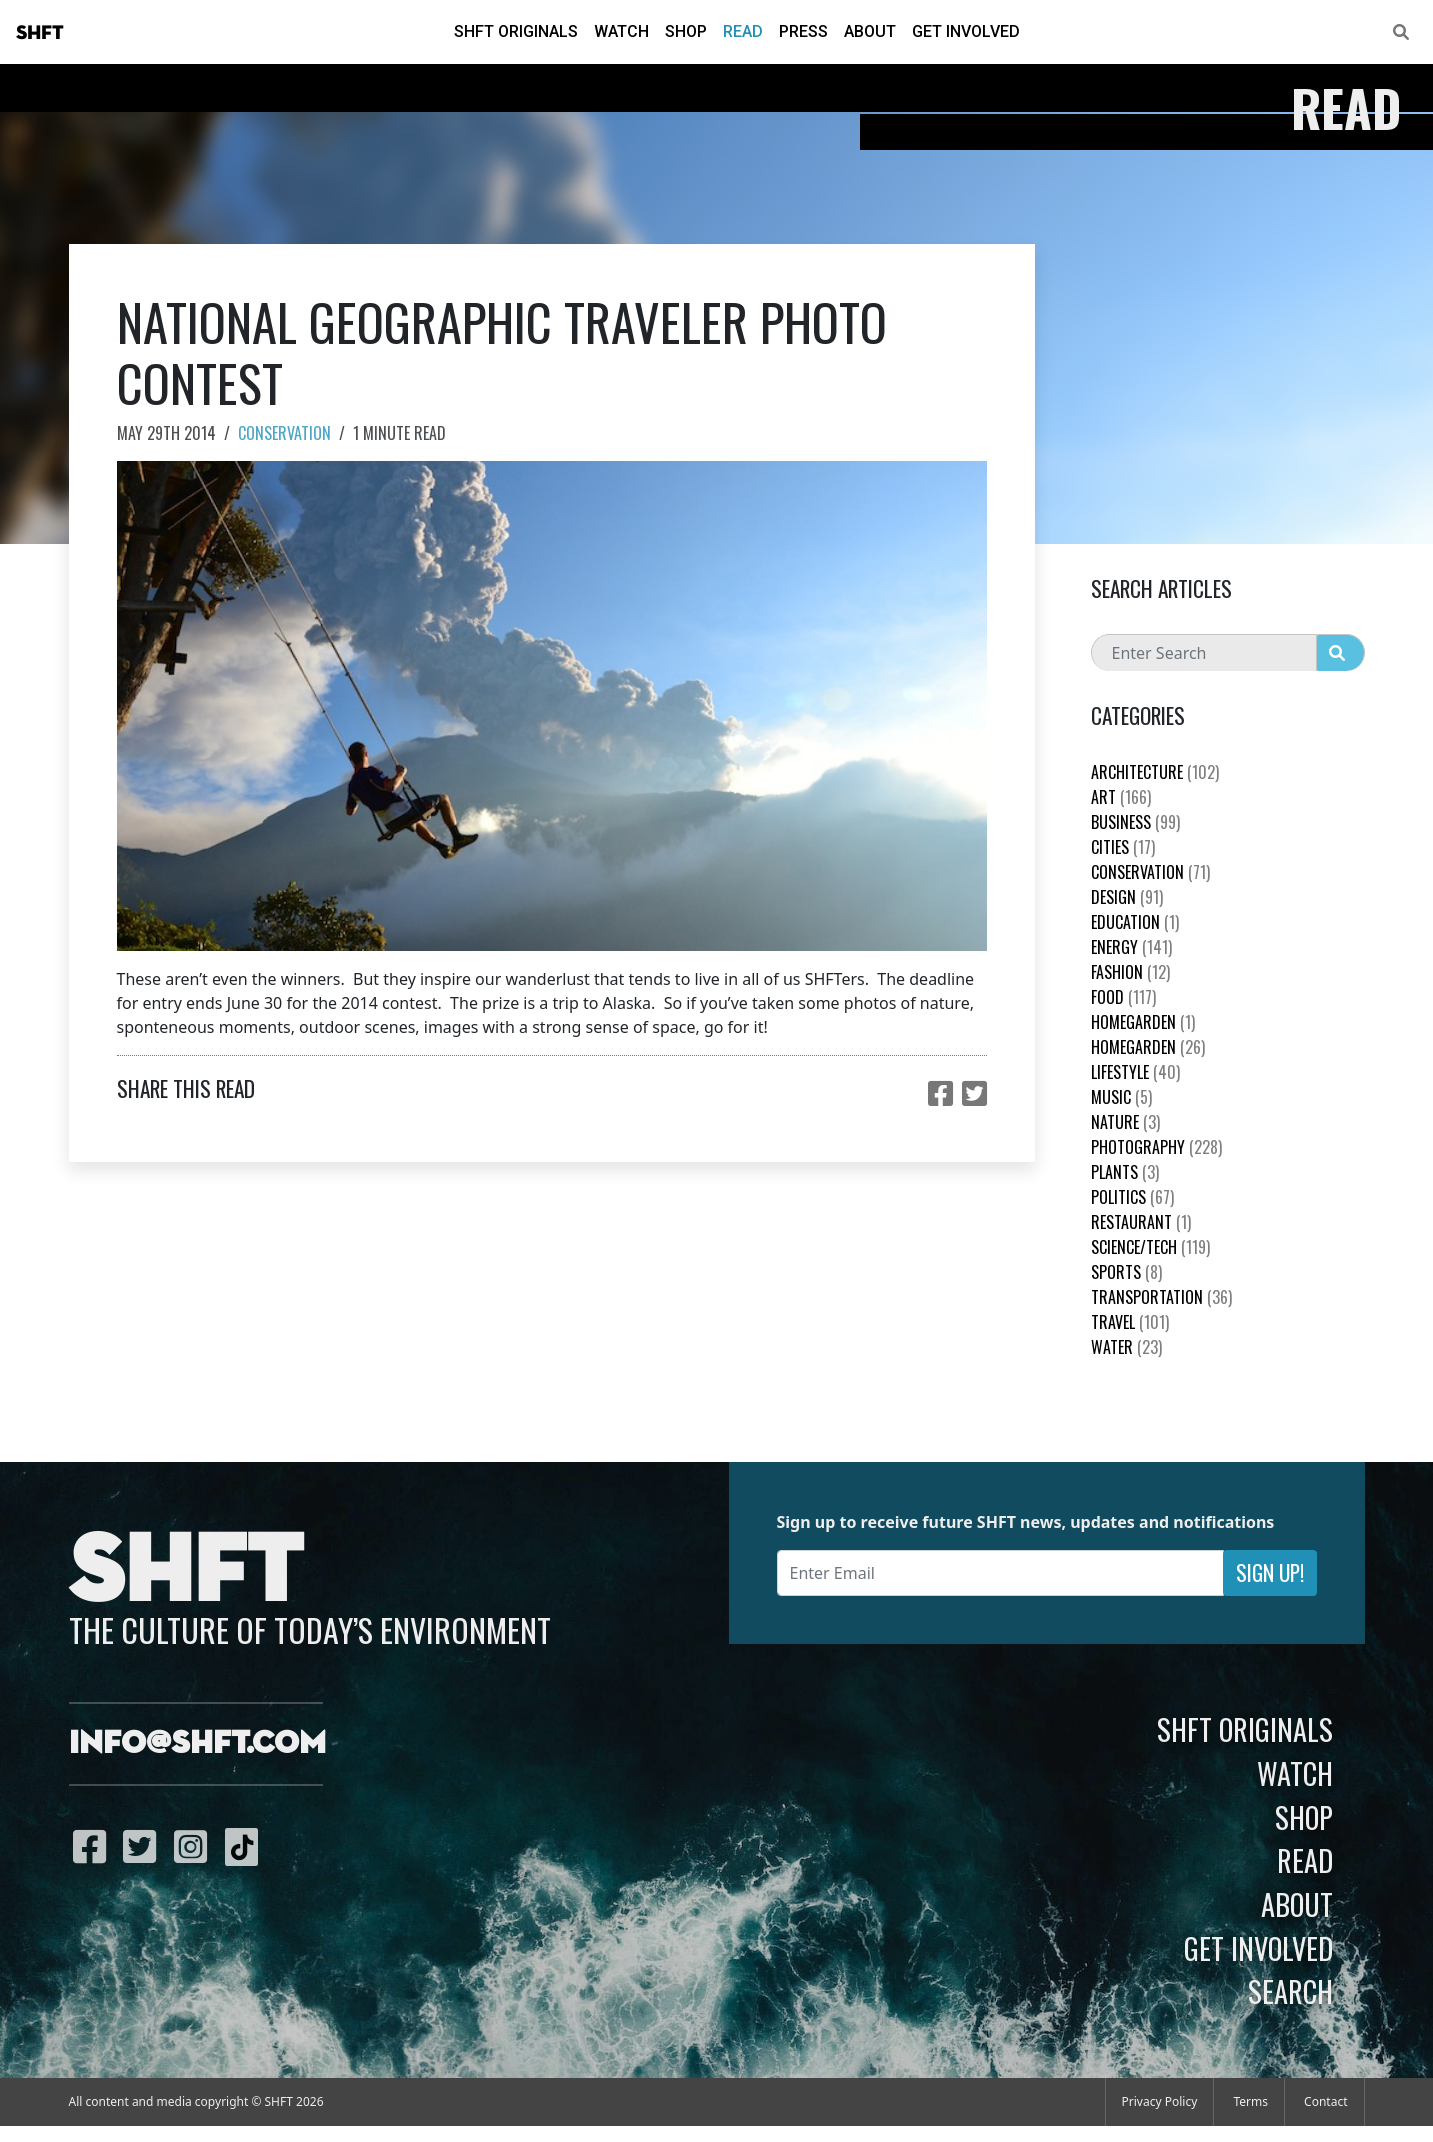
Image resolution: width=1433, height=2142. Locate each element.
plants (1125, 1172)
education (1135, 922)
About (870, 31)
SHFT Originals (516, 31)
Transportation (1161, 1297)
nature (1125, 1122)
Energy (1131, 947)
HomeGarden (1143, 1022)
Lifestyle (1135, 1072)
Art (1121, 797)
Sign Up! (1270, 1572)
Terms (1250, 2101)
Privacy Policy (1160, 2101)
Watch (621, 31)
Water (1126, 1347)
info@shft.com (197, 1744)
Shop (686, 31)
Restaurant (1141, 1222)
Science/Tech (1150, 1247)
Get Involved (966, 31)
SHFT (40, 33)
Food (1123, 997)
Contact (1325, 2101)
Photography (1156, 1147)
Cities (1123, 847)
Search (1290, 1991)
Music (1121, 1097)
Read (743, 31)
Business (1135, 822)
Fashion (1130, 972)
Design (1127, 897)
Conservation (284, 433)
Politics (1132, 1197)
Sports (1126, 1272)
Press (803, 31)
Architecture (1155, 772)
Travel (1130, 1322)
